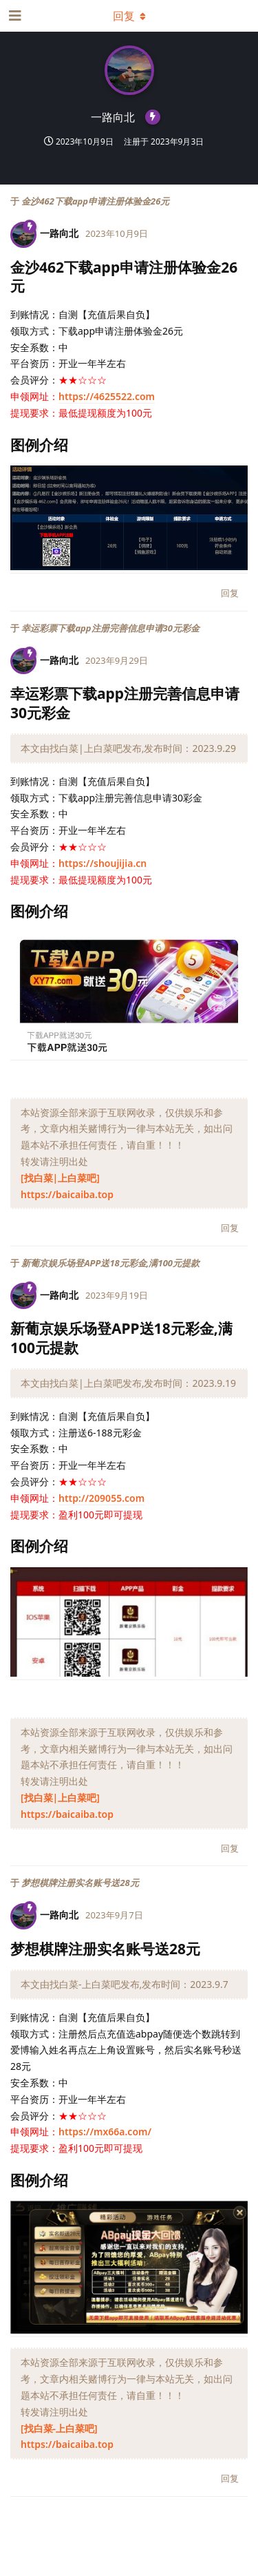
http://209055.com (101, 1498)
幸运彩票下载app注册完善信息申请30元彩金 (110, 628)
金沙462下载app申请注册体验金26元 (95, 201)
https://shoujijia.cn (102, 863)
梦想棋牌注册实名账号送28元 (79, 1882)
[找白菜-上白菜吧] (59, 2428)
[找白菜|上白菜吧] (60, 1177)
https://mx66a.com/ (104, 2131)
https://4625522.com (106, 396)
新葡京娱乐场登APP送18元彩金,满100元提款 (110, 1263)
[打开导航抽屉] (14, 16)
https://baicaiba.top (67, 1194)
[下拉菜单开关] (129, 16)
